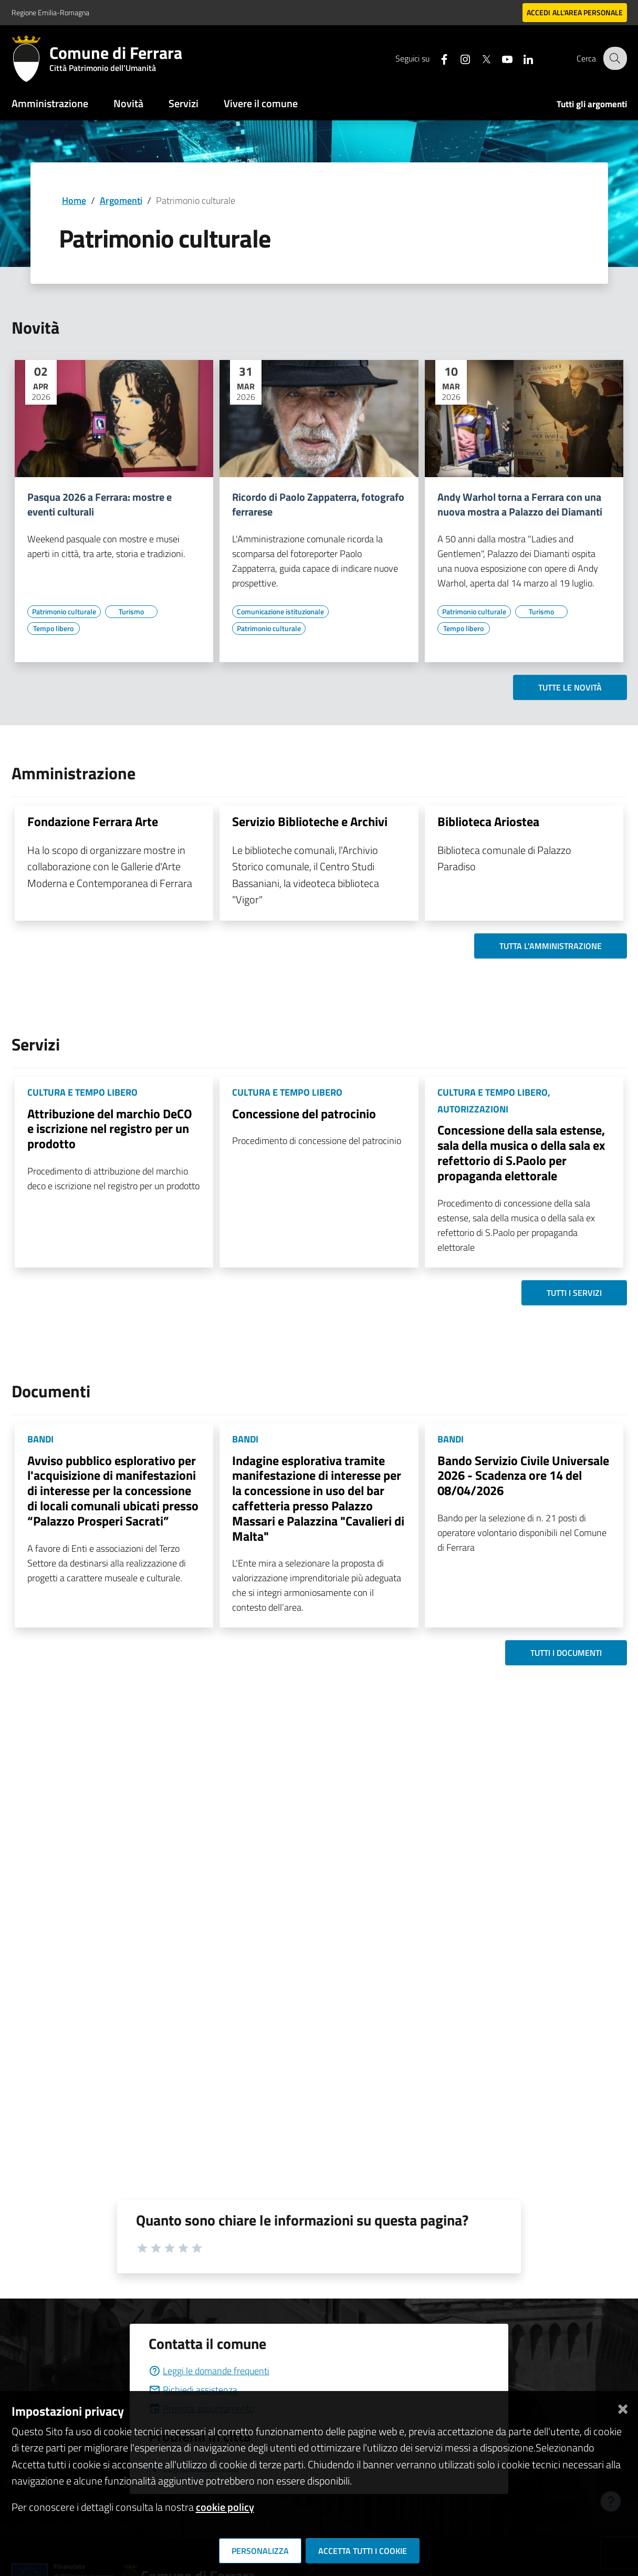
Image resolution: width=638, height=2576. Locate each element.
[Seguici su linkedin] (521, 58)
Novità (128, 103)
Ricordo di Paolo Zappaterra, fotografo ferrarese (318, 504)
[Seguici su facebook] (437, 58)
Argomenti (121, 200)
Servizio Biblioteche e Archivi (310, 821)
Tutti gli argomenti (592, 104)
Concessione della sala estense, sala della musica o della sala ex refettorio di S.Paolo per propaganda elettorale (521, 1152)
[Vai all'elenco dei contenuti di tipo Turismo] (131, 611)
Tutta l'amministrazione (550, 946)
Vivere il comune (261, 103)
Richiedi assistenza (193, 2390)
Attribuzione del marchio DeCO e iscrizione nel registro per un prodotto (109, 1128)
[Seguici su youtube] (500, 58)
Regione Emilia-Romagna (50, 12)
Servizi (183, 103)
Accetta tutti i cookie (362, 2550)
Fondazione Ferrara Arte (92, 821)
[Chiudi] (623, 2407)
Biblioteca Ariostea (488, 821)
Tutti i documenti (566, 1652)
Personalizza (260, 2550)
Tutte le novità (570, 687)
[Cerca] (614, 58)
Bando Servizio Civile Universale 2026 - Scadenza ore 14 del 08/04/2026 (523, 1475)
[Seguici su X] (479, 58)
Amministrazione (50, 103)
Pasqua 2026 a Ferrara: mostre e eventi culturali (99, 504)
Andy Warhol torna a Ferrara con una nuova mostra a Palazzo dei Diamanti (519, 504)
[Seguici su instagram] (458, 58)
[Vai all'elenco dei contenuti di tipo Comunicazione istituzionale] (280, 611)
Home (74, 200)
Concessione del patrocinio (304, 1113)
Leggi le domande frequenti (209, 2371)
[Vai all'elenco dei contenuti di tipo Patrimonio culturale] (64, 611)
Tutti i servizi (574, 1292)
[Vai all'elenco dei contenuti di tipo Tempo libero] (53, 628)
